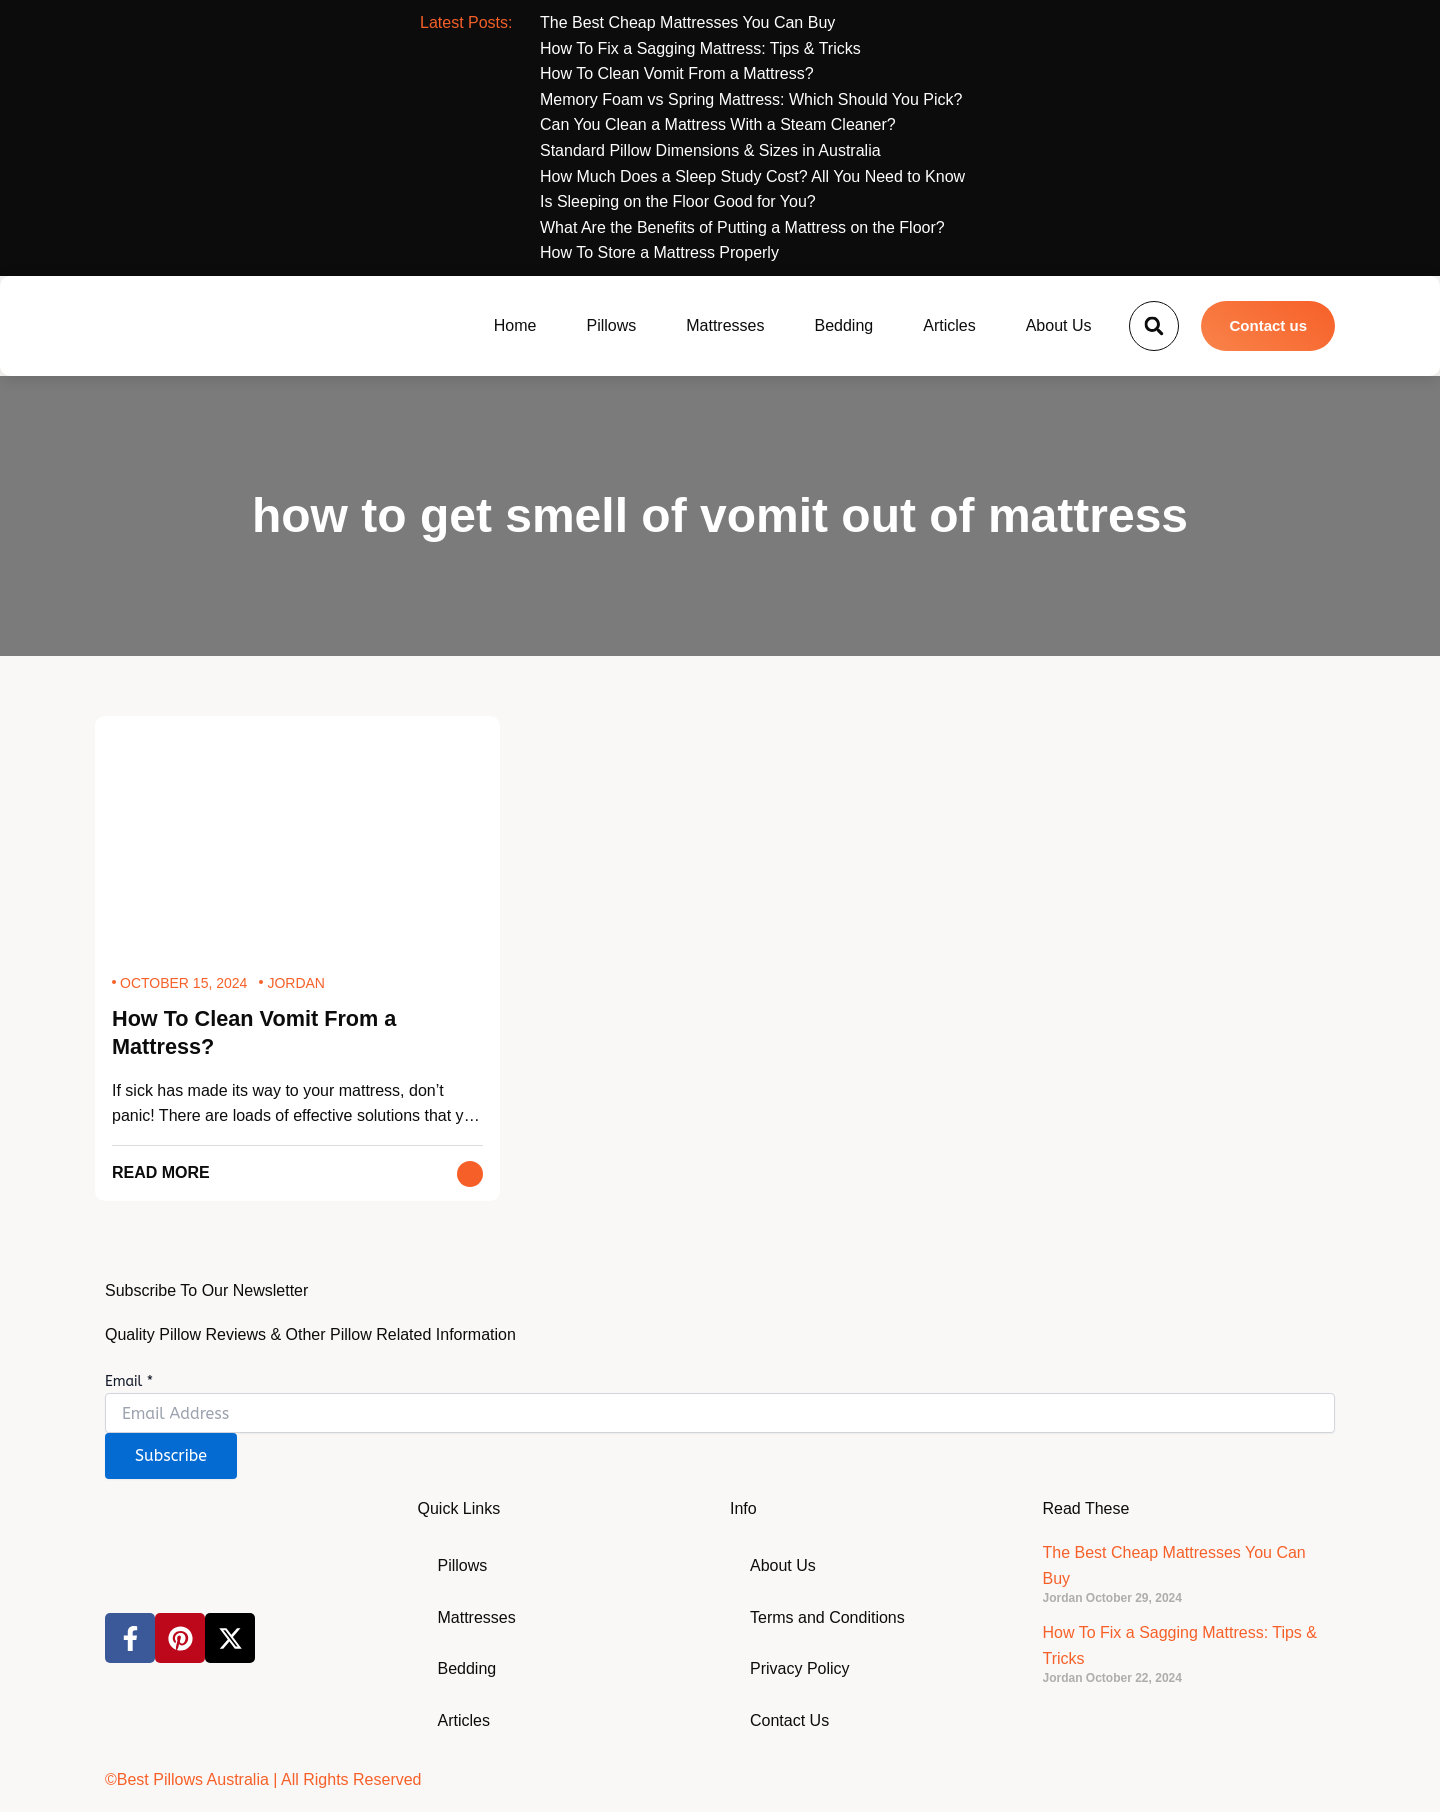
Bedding (844, 325)
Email (129, 1381)
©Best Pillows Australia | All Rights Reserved (263, 1779)
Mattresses (725, 325)
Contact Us (789, 1720)
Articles (949, 325)
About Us (1059, 325)
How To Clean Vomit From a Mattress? (256, 1033)
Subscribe (171, 1456)
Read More (161, 1173)
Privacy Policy (800, 1669)
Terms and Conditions (827, 1617)
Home (515, 325)
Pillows (611, 325)
